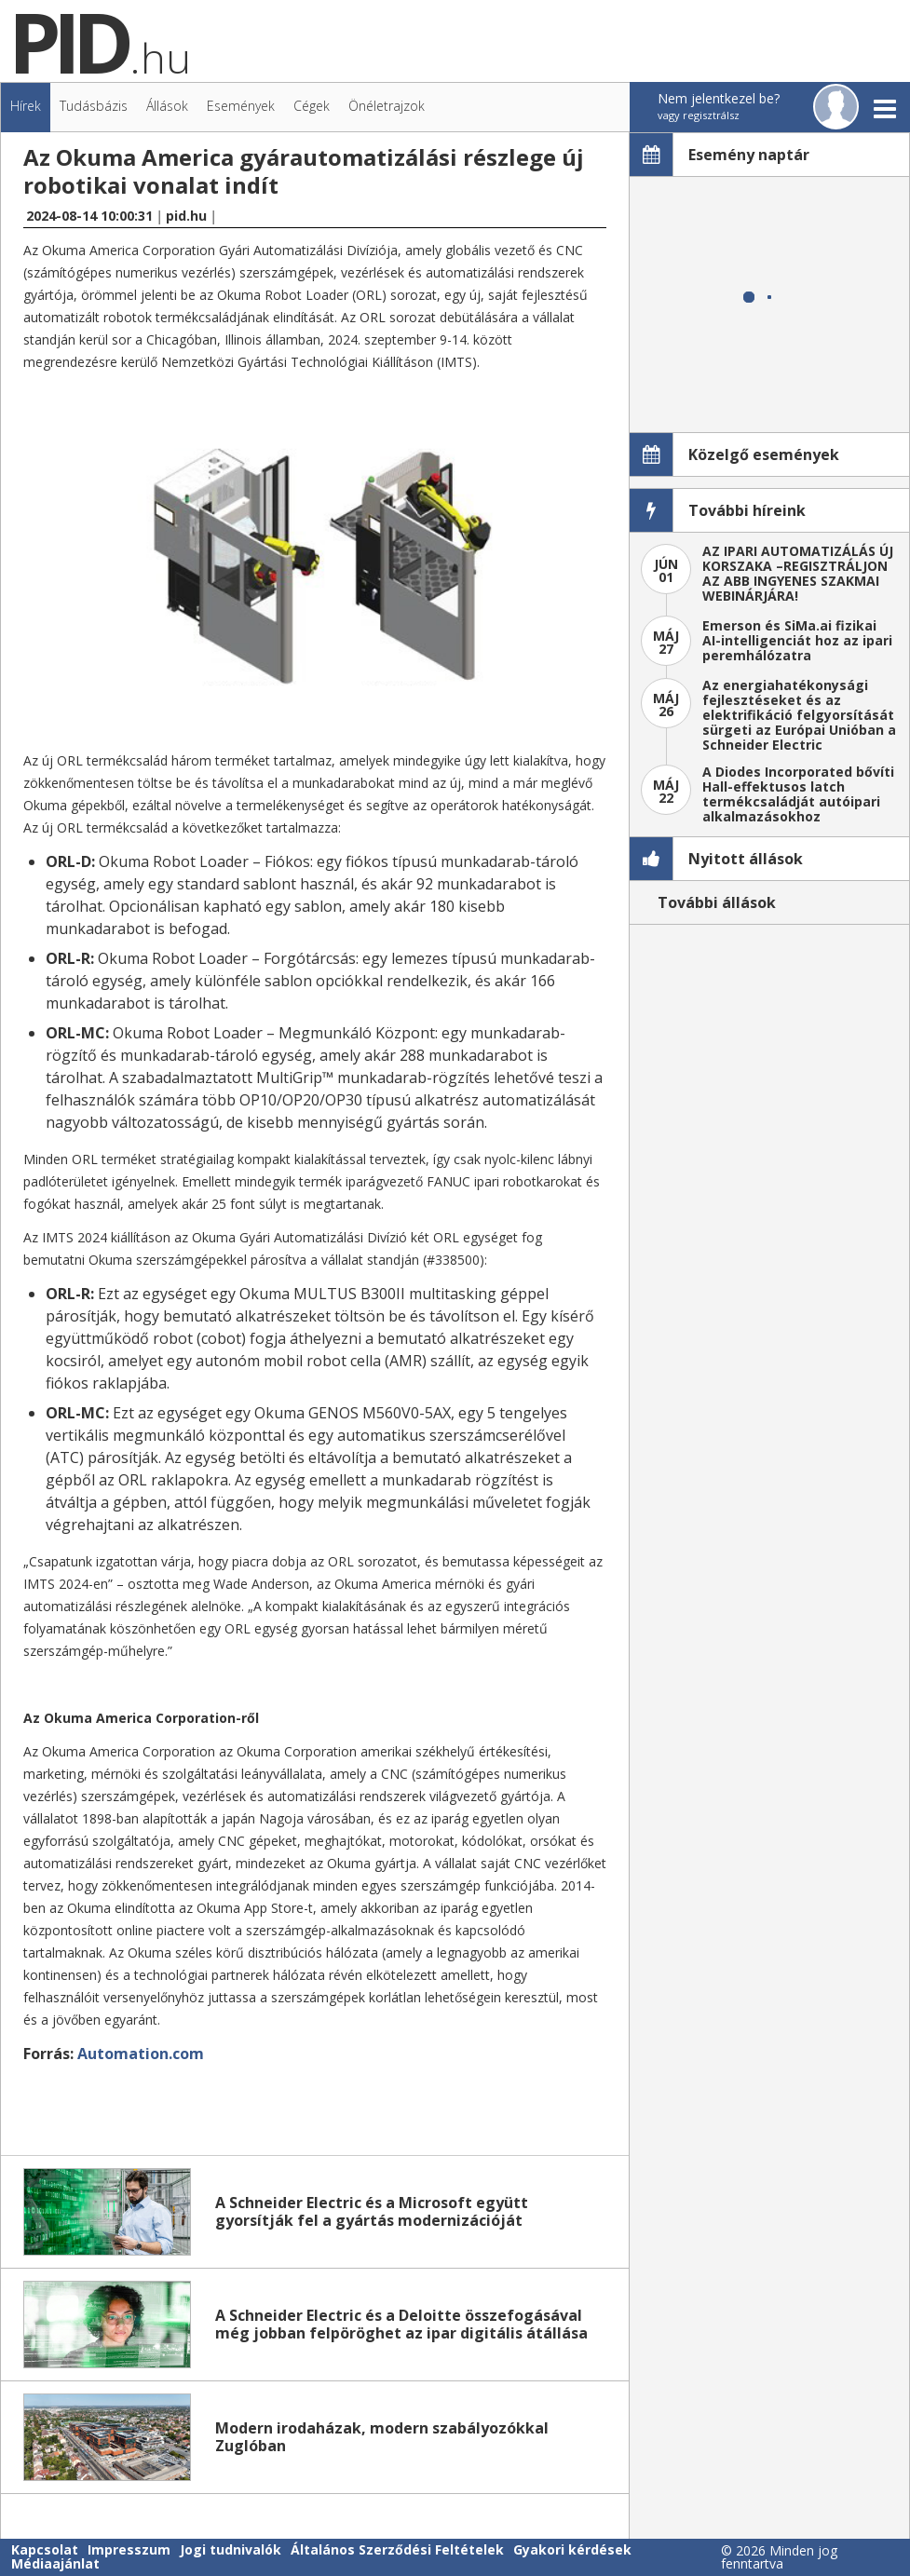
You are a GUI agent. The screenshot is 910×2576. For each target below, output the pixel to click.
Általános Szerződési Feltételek (397, 2549)
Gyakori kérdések (572, 2549)
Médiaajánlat (55, 2563)
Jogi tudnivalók (230, 2549)
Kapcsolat (44, 2549)
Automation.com (140, 2053)
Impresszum (129, 2549)
